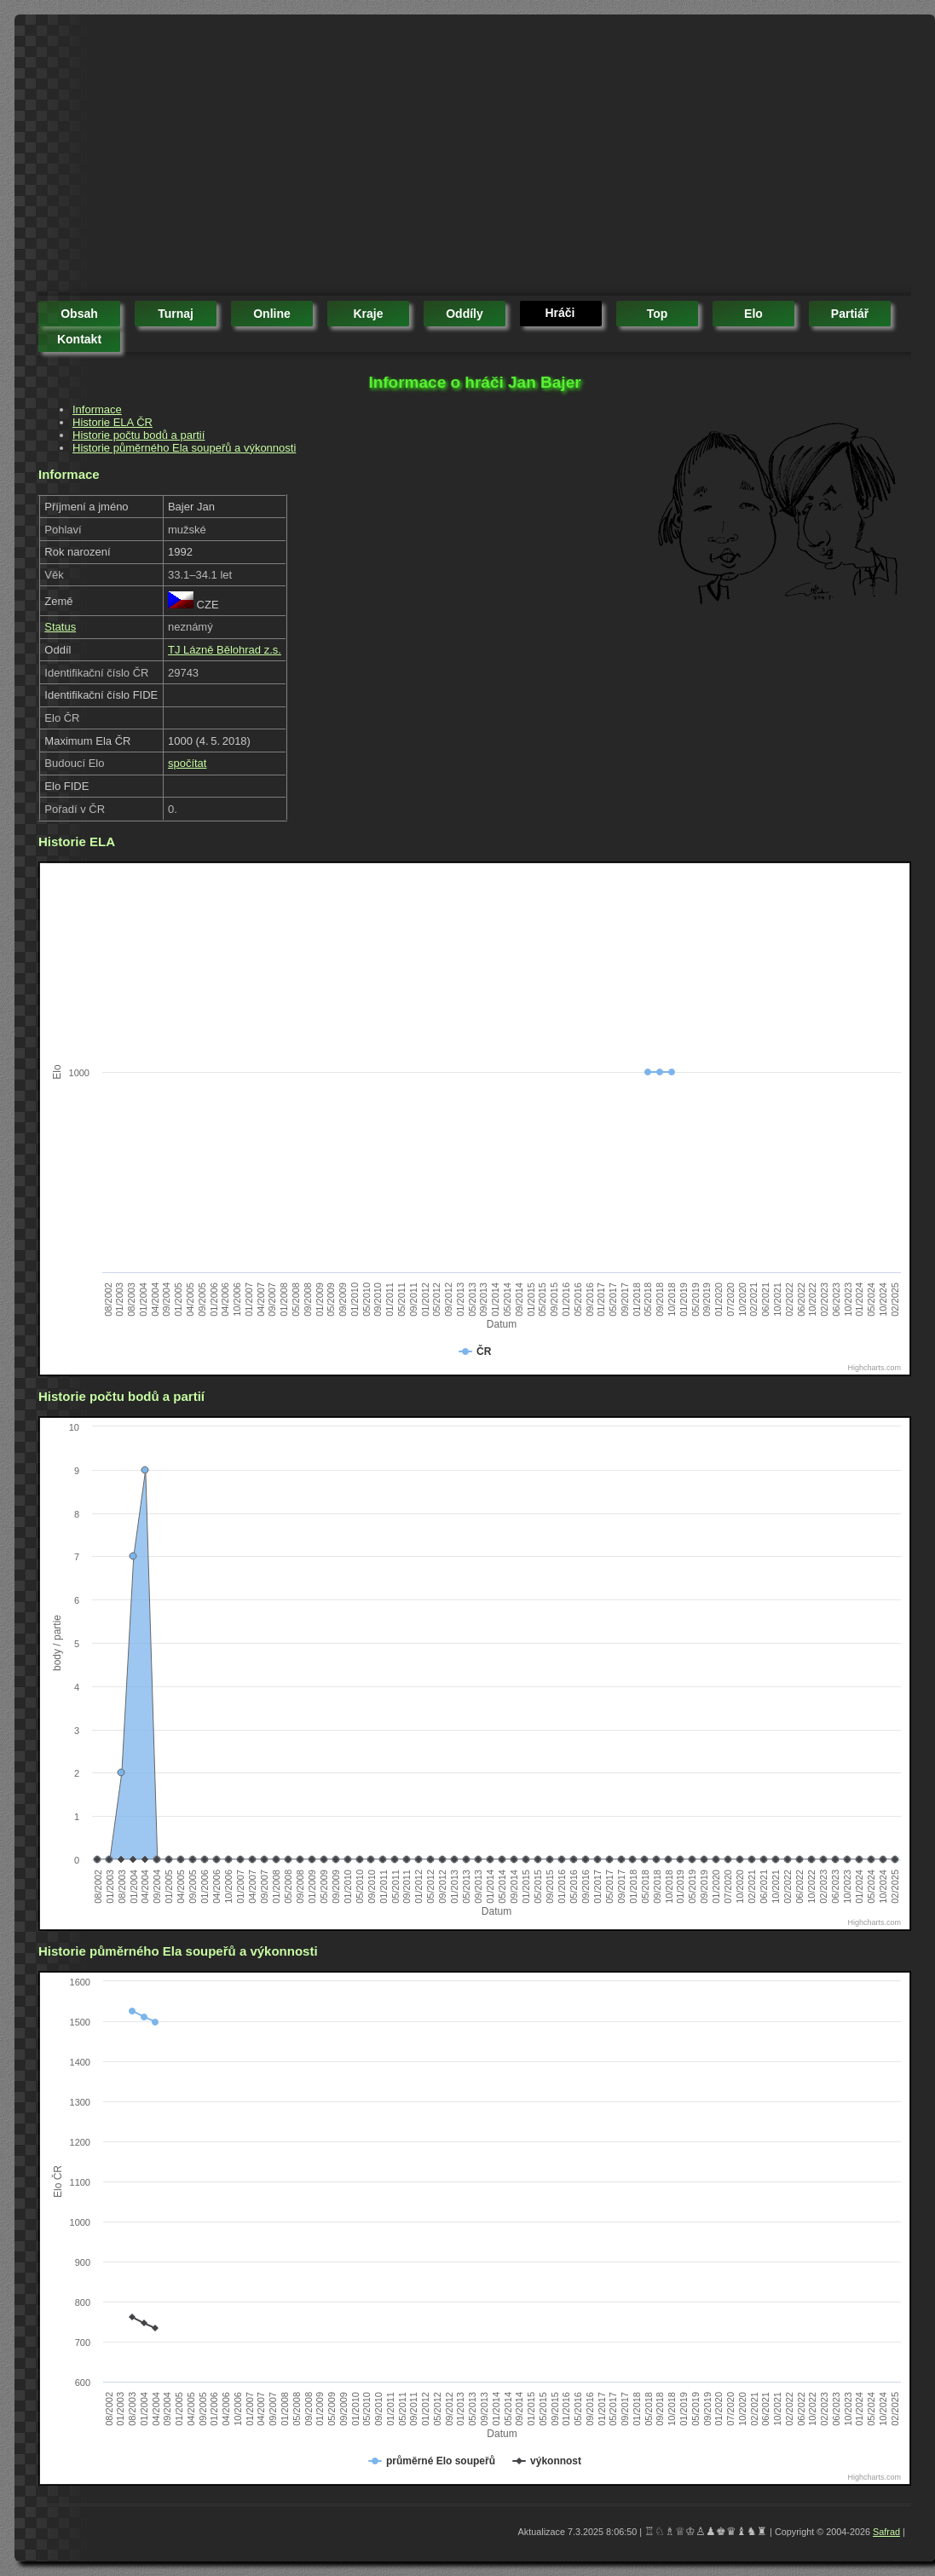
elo (753, 313)
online (272, 313)
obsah (79, 313)
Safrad (886, 2532)
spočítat (187, 763)
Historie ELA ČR (112, 422)
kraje (368, 313)
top (657, 313)
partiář (850, 313)
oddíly (464, 313)
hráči (559, 313)
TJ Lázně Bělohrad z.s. (224, 649)
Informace (97, 409)
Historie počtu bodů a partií (138, 435)
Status (60, 626)
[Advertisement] (303, 157)
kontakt (79, 339)
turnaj (175, 313)
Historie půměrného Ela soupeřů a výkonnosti (184, 447)
